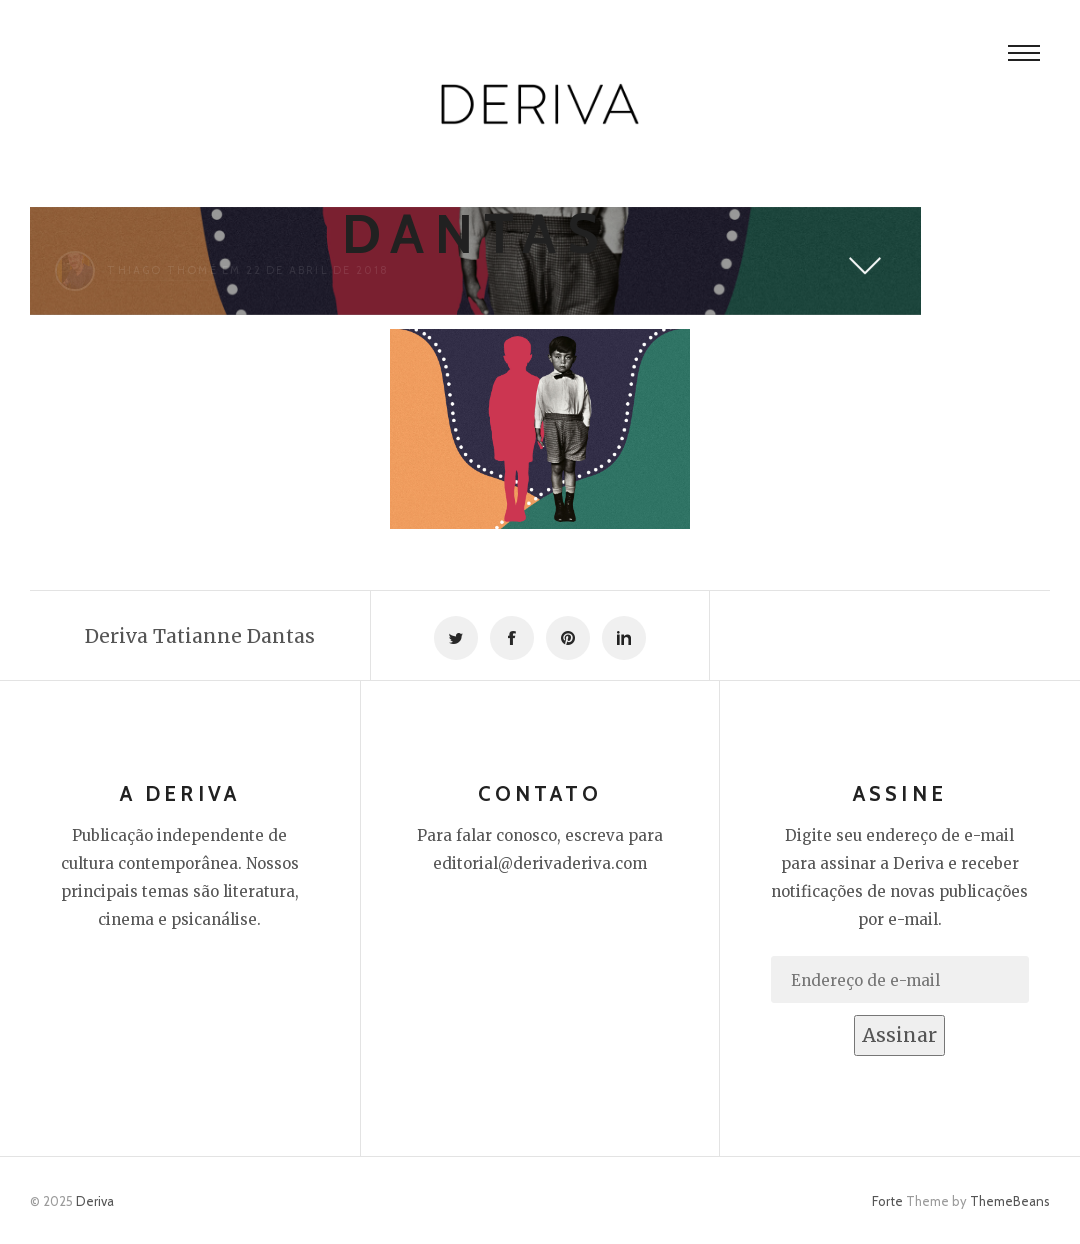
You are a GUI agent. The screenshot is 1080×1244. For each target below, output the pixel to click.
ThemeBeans (1010, 1201)
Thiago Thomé (162, 270)
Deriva (95, 1201)
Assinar (899, 1035)
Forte (887, 1201)
